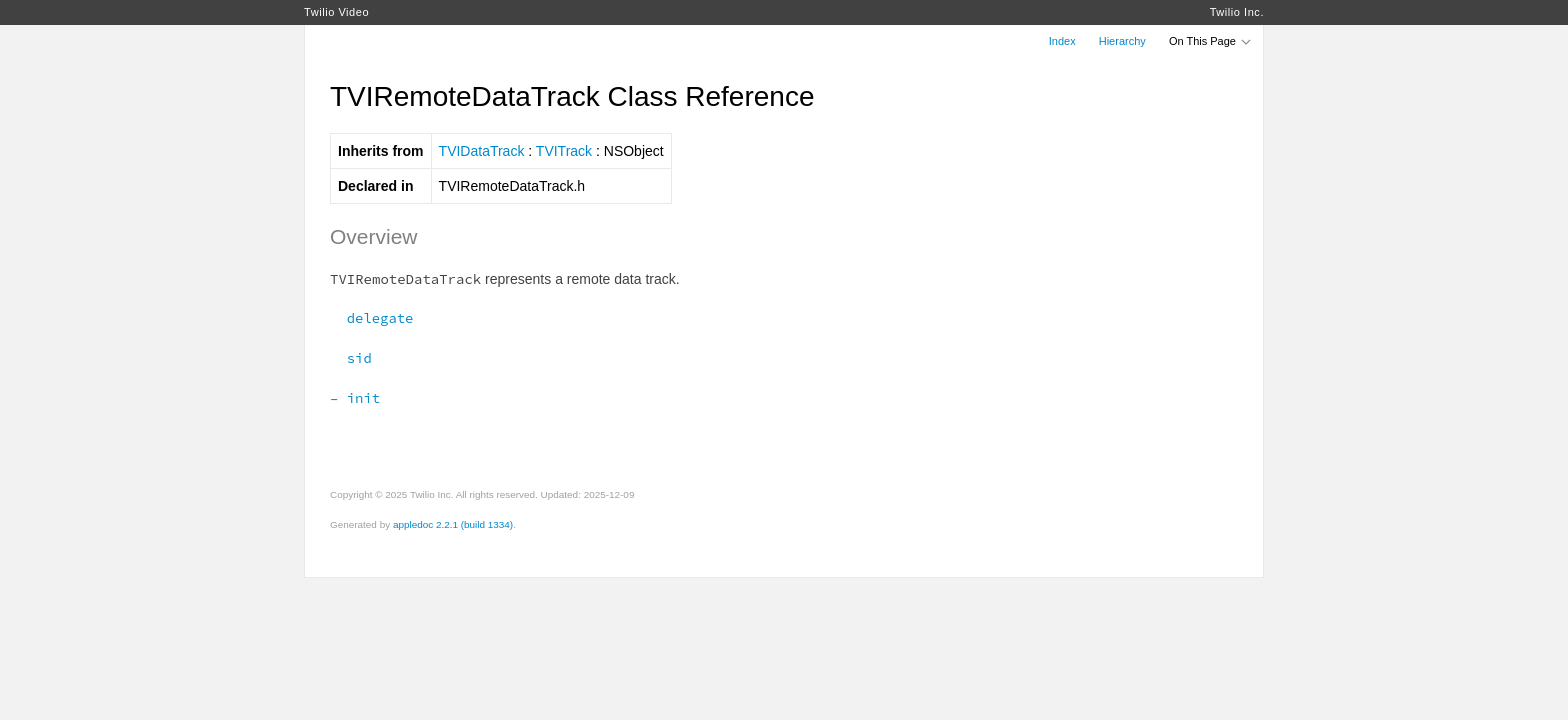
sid (351, 358)
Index (1062, 41)
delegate (371, 318)
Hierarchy (1122, 41)
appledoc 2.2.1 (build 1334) (453, 524)
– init (355, 398)
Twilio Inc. (1237, 12)
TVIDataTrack (482, 151)
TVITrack (564, 151)
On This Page (1211, 41)
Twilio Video (336, 12)
